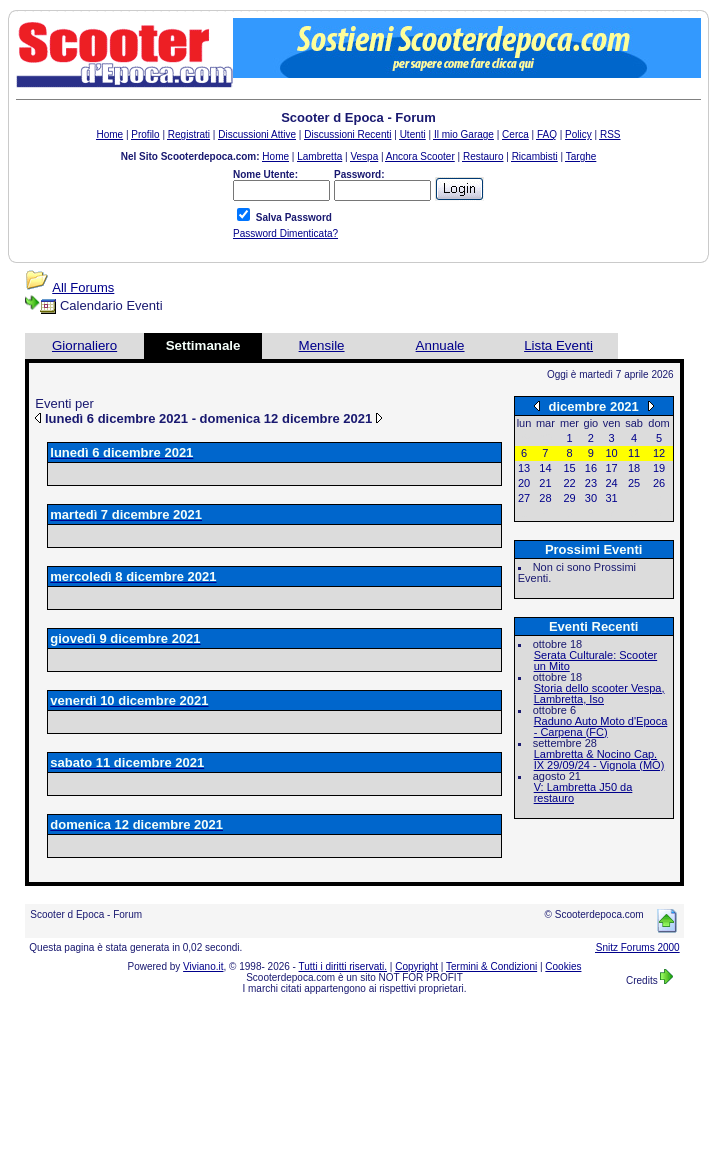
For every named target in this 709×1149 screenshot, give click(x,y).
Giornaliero (84, 345)
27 (524, 498)
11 (634, 453)
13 (524, 468)
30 (591, 498)
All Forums (83, 287)
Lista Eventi (558, 345)
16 (591, 468)
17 (611, 468)
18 (634, 468)
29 (569, 498)
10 (611, 453)
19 (659, 468)
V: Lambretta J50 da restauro (583, 792)
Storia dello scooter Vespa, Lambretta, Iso (599, 693)
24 (611, 483)
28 (545, 498)
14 (545, 468)
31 (611, 498)
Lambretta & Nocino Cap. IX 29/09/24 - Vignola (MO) (599, 759)
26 (659, 483)
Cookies (563, 966)
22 (569, 483)
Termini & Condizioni (491, 966)
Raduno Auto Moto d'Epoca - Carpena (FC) (601, 726)
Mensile (322, 345)
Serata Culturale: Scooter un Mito (596, 660)
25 (634, 483)
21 (545, 483)
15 (569, 468)
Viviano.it (203, 966)
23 (591, 483)
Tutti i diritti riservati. (343, 966)
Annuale (440, 345)
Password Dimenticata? (285, 233)
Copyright (416, 966)
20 (524, 483)
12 (659, 453)
